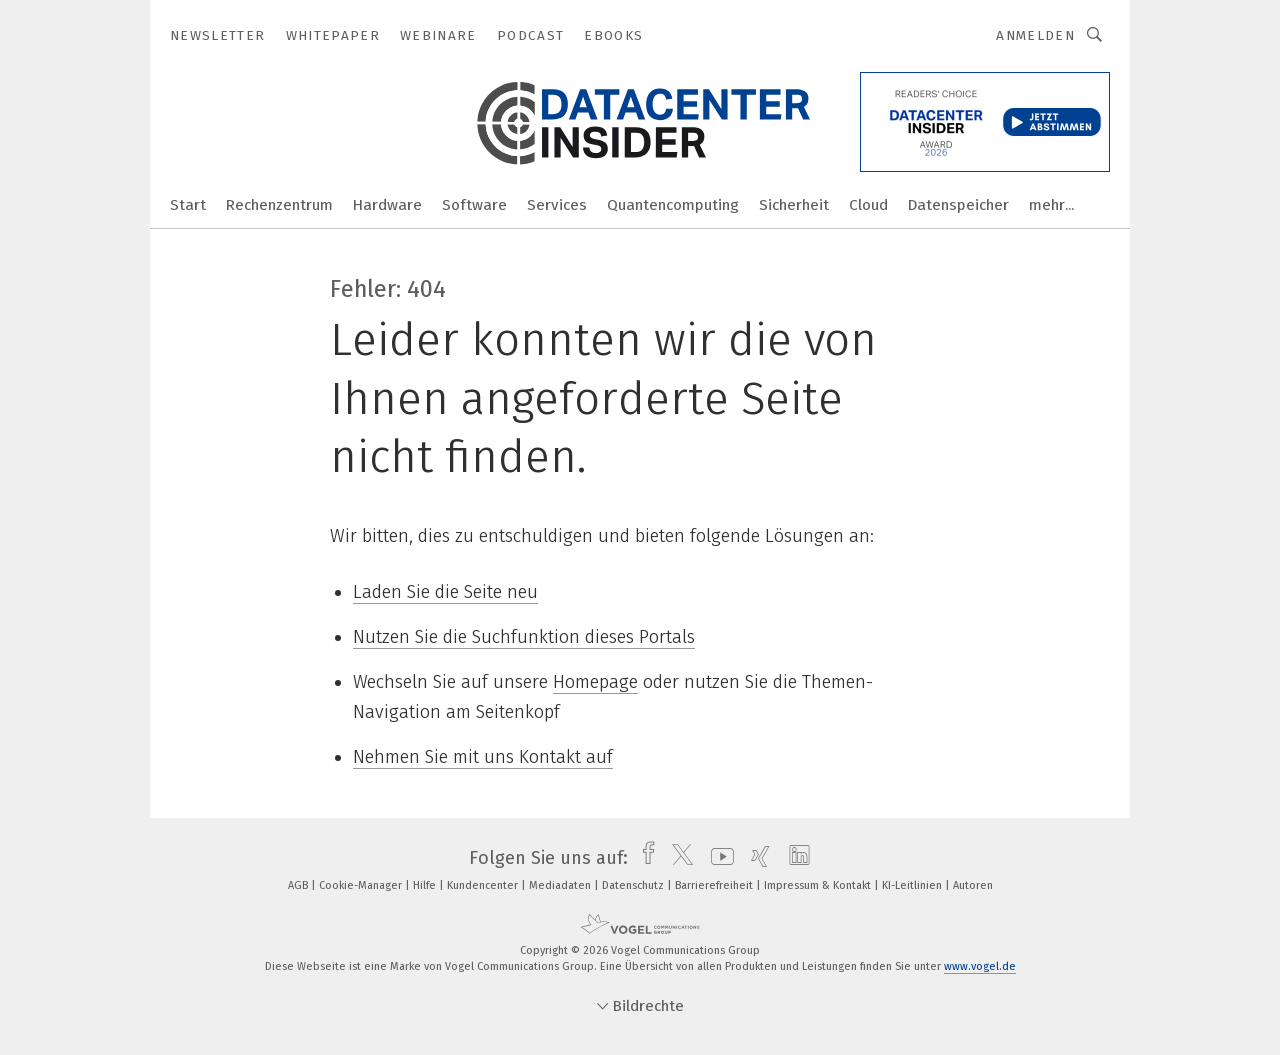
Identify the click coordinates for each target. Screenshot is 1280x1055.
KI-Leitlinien (913, 885)
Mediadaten (561, 885)
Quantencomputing (673, 205)
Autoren (973, 885)
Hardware (387, 205)
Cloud (868, 205)
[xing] (755, 858)
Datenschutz (634, 885)
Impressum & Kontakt (819, 885)
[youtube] (717, 858)
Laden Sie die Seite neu (445, 592)
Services (557, 205)
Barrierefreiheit (715, 885)
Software (474, 205)
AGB (299, 885)
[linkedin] (794, 858)
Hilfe (426, 885)
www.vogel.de (980, 966)
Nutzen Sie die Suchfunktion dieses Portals (524, 637)
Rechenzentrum (279, 205)
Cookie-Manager (362, 885)
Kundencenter (484, 885)
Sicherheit (794, 205)
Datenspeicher (958, 205)
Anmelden (1035, 35)
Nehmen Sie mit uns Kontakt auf (483, 757)
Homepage (595, 682)
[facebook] (643, 858)
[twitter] (677, 858)
